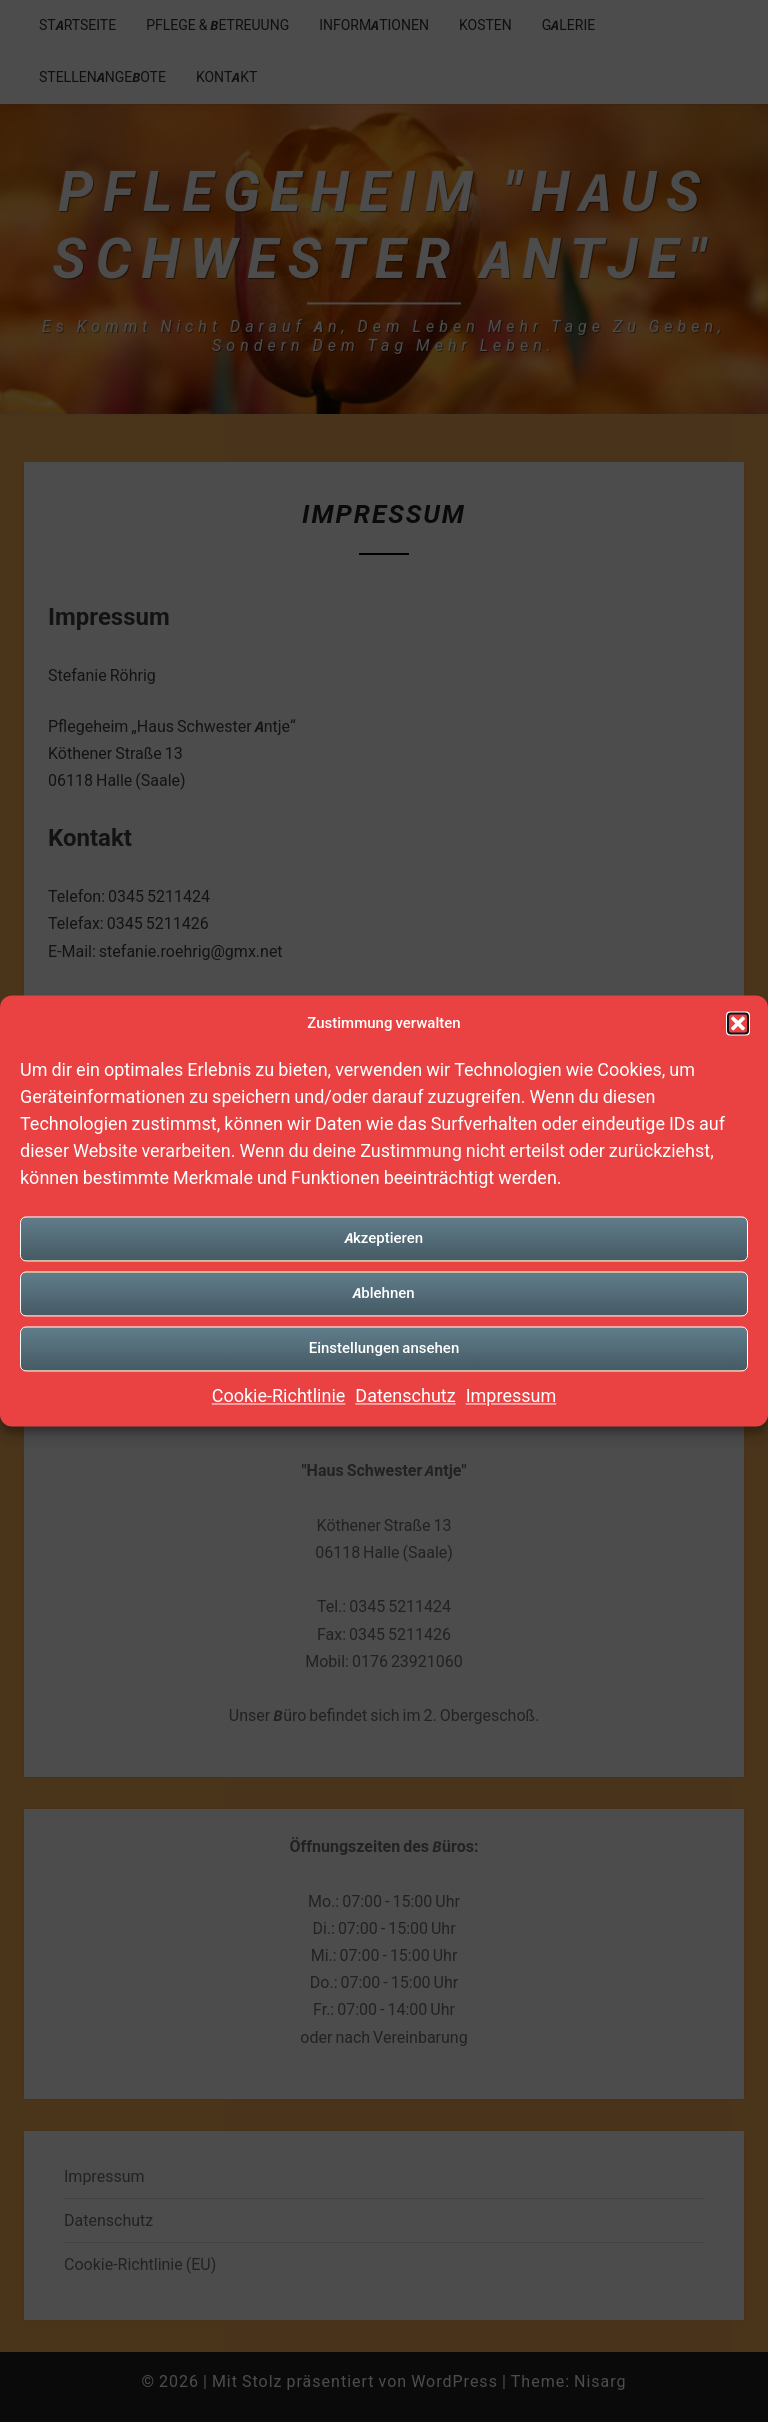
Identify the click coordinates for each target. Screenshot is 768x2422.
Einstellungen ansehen (384, 1347)
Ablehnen (383, 1292)
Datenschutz (405, 1395)
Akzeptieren (384, 1237)
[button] (738, 1023)
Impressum (511, 1395)
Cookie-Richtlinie (279, 1395)
